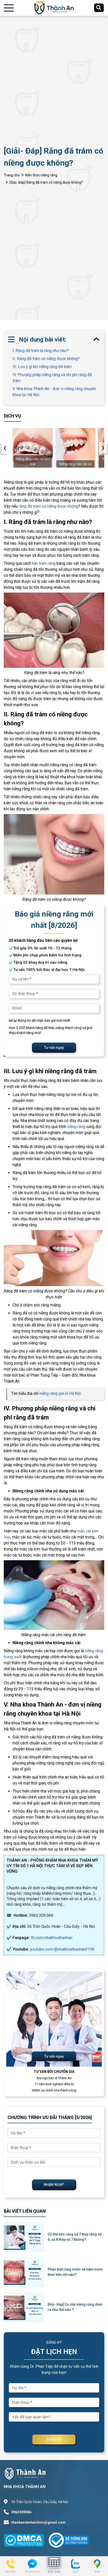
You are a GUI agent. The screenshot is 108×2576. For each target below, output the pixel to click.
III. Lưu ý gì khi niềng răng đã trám (42, 366)
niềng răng (76, 1126)
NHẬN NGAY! (54, 2185)
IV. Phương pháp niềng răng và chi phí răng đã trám (52, 377)
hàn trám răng (44, 563)
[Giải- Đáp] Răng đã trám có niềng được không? (46, 182)
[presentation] (5, 448)
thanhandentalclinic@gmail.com (38, 2522)
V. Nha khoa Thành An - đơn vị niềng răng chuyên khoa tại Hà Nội (54, 391)
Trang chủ (12, 175)
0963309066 (21, 2512)
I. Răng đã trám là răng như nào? (41, 350)
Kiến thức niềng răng (41, 175)
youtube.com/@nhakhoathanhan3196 (62, 1949)
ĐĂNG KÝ (54, 2439)
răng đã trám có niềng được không (48, 506)
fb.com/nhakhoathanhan (51, 1937)
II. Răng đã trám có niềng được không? (46, 358)
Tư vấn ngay (54, 1048)
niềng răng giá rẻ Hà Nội (60, 1393)
